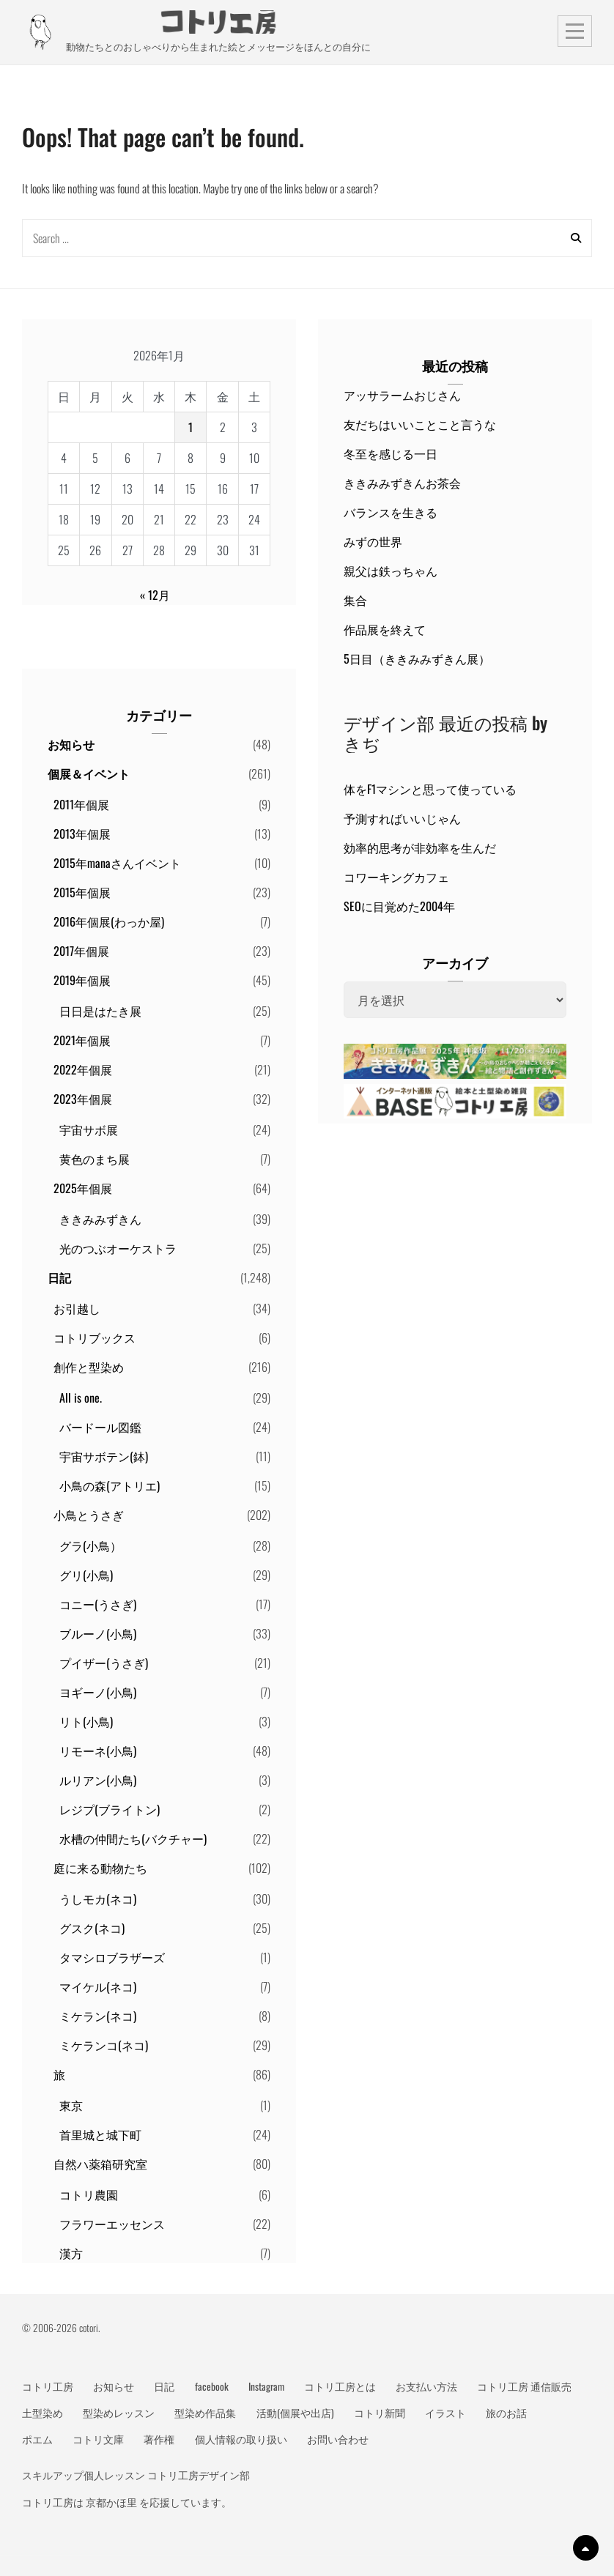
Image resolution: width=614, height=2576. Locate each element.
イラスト (445, 2412)
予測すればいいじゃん (402, 818)
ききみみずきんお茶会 (402, 482)
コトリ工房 (47, 2386)
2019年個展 (82, 980)
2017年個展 (81, 950)
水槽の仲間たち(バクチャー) (133, 1838)
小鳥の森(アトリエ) (109, 1485)
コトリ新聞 (379, 2412)
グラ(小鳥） (90, 1545)
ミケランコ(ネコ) (103, 2045)
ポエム (37, 2439)
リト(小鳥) (86, 1721)
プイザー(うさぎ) (103, 1662)
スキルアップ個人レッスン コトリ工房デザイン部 (136, 2475)
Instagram (266, 2386)
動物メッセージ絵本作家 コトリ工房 (218, 22)
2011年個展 (81, 804)
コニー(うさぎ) (97, 1604)
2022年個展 (82, 1069)
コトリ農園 (88, 2194)
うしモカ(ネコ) (97, 1898)
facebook (212, 2386)
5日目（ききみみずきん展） (417, 658)
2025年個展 (82, 1188)
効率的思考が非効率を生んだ (420, 847)
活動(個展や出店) (295, 2412)
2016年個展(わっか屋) (108, 921)
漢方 (71, 2253)
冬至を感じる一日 (390, 453)
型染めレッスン (119, 2412)
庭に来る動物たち (100, 1868)
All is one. (80, 1397)
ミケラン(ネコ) (97, 2015)
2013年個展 (82, 833)
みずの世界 (373, 541)
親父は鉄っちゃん (390, 570)
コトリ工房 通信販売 (524, 2386)
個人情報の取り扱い (241, 2439)
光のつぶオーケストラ (118, 1248)
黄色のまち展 (94, 1159)
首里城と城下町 (100, 2134)
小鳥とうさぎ (88, 1514)
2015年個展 (82, 892)
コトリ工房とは (340, 2386)
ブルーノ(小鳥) (97, 1633)
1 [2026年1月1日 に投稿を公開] (190, 427)
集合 (355, 600)
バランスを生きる (390, 512)
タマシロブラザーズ (112, 1957)
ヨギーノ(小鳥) (97, 1692)
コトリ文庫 (98, 2439)
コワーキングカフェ (396, 877)
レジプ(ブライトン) (109, 1809)
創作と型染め (88, 1367)
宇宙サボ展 (88, 1129)
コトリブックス (94, 1337)
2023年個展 (82, 1098)
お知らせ (71, 744)
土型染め (42, 2412)
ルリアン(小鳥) (97, 1780)
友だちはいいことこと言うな (420, 424)
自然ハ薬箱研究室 (100, 2163)
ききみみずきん (100, 1219)
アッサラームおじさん (402, 395)
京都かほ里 (111, 2502)
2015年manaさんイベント (117, 863)
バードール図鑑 (100, 1427)
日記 (59, 1277)
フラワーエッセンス (112, 2223)
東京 (71, 2105)
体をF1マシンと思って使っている (430, 789)
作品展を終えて (385, 629)
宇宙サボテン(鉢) (103, 1456)
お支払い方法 (426, 2386)
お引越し (76, 1308)
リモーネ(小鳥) (97, 1750)
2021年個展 (82, 1040)
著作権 (159, 2439)
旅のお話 (506, 2412)
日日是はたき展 (100, 1011)
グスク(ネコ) (92, 1928)
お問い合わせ (338, 2439)
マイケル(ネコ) (97, 1986)
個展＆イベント (89, 773)
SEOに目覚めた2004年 (399, 906)
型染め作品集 (205, 2412)
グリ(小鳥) (86, 1575)
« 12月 (155, 595)
